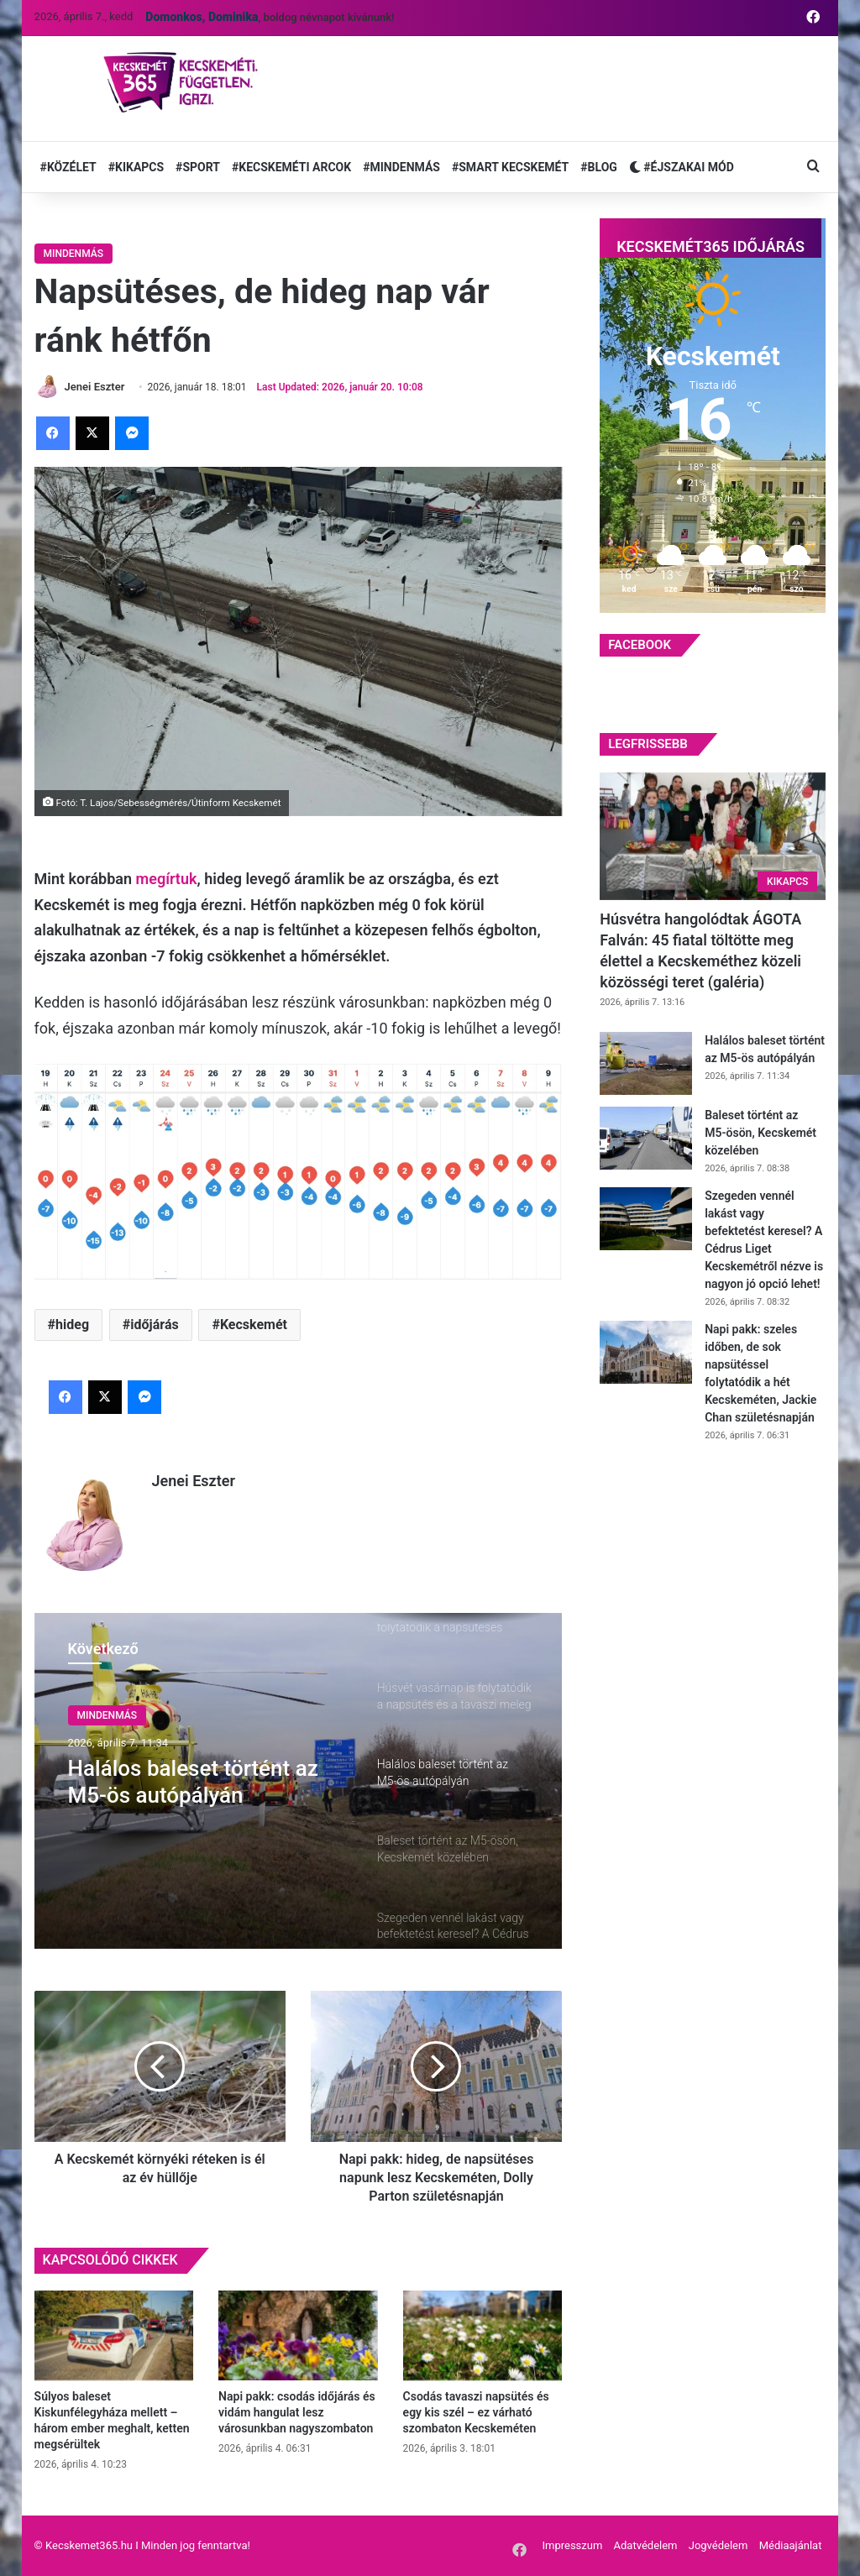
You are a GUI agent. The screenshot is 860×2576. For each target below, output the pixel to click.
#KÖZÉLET (68, 167)
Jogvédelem (718, 2545)
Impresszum (572, 2545)
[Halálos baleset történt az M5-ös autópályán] (646, 1063)
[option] (298, 1781)
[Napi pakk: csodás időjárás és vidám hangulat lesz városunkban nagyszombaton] (298, 2335)
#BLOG (598, 167)
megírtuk (166, 878)
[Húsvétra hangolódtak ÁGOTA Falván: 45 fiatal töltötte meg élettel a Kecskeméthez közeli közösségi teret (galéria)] (713, 836)
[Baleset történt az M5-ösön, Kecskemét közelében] (646, 1138)
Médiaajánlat (790, 2545)
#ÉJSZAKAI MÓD (681, 167)
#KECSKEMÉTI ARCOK (291, 167)
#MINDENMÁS (401, 167)
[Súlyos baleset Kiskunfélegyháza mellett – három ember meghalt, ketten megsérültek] (114, 2335)
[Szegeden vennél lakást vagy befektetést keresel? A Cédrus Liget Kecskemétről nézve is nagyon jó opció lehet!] (646, 1218)
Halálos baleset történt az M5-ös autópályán (193, 1781)
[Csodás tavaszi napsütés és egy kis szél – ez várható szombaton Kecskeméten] (483, 2335)
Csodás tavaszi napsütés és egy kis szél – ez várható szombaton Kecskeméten (476, 2412)
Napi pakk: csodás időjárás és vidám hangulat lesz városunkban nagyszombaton (296, 2412)
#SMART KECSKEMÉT (510, 167)
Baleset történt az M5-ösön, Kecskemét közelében (760, 1132)
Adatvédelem (646, 2545)
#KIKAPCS (136, 167)
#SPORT (198, 167)
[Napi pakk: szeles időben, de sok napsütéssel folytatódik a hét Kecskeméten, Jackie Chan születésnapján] (646, 1352)
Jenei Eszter (193, 1481)
